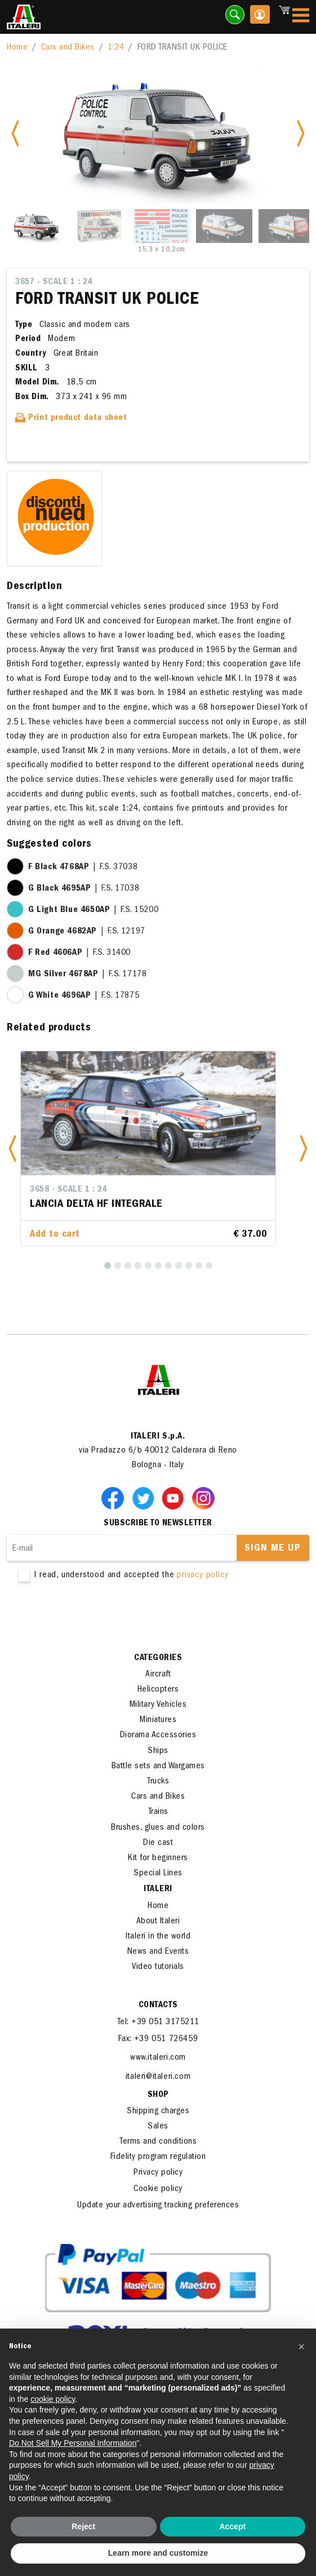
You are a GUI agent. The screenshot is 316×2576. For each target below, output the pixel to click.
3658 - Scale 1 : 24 (68, 1189)
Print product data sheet (71, 418)
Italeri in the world (158, 1936)
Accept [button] (232, 2526)
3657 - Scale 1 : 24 (53, 282)
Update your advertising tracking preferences (158, 2205)
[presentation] (92, 1617)
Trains (158, 1812)
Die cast (158, 1843)
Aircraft (158, 1674)
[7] (168, 1265)
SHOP (158, 2095)
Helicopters (158, 1689)
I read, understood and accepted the (158, 1575)
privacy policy (202, 1575)
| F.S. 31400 (79, 953)
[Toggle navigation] (300, 17)
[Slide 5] (287, 226)
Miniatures (158, 1720)
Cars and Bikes (68, 47)
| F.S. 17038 (83, 888)
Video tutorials (158, 1967)
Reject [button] (83, 2526)
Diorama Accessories (158, 1735)
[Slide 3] (161, 226)
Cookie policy (158, 2189)
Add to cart (55, 1235)
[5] (148, 1265)
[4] (138, 1265)
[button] (12, 1148)
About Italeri (158, 1921)
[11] (209, 1265)
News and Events (158, 1952)
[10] (198, 1265)
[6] (158, 1265)
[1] (107, 1265)
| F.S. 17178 (87, 974)
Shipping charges (158, 2111)
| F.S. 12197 (86, 931)
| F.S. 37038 (82, 867)
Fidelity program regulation (158, 2157)
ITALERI (158, 1889)
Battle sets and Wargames (158, 1766)
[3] (127, 1265)
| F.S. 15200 (93, 910)
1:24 (116, 47)
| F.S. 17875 (83, 996)
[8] (178, 1265)
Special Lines (158, 1873)
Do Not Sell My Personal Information (72, 2442)
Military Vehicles (158, 1705)
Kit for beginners (158, 1858)
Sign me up (272, 1549)
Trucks (158, 1781)
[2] (117, 1265)
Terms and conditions (158, 2141)
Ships (158, 1751)
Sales (158, 2126)
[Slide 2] (99, 226)
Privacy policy (158, 2172)
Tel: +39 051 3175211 (158, 2022)
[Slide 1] (36, 226)
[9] (188, 1265)
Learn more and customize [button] (158, 2552)
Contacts (158, 2005)
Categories (158, 1658)
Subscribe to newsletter (158, 1523)
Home (17, 47)
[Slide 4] (224, 226)
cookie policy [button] (52, 2399)
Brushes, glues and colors (158, 1828)
